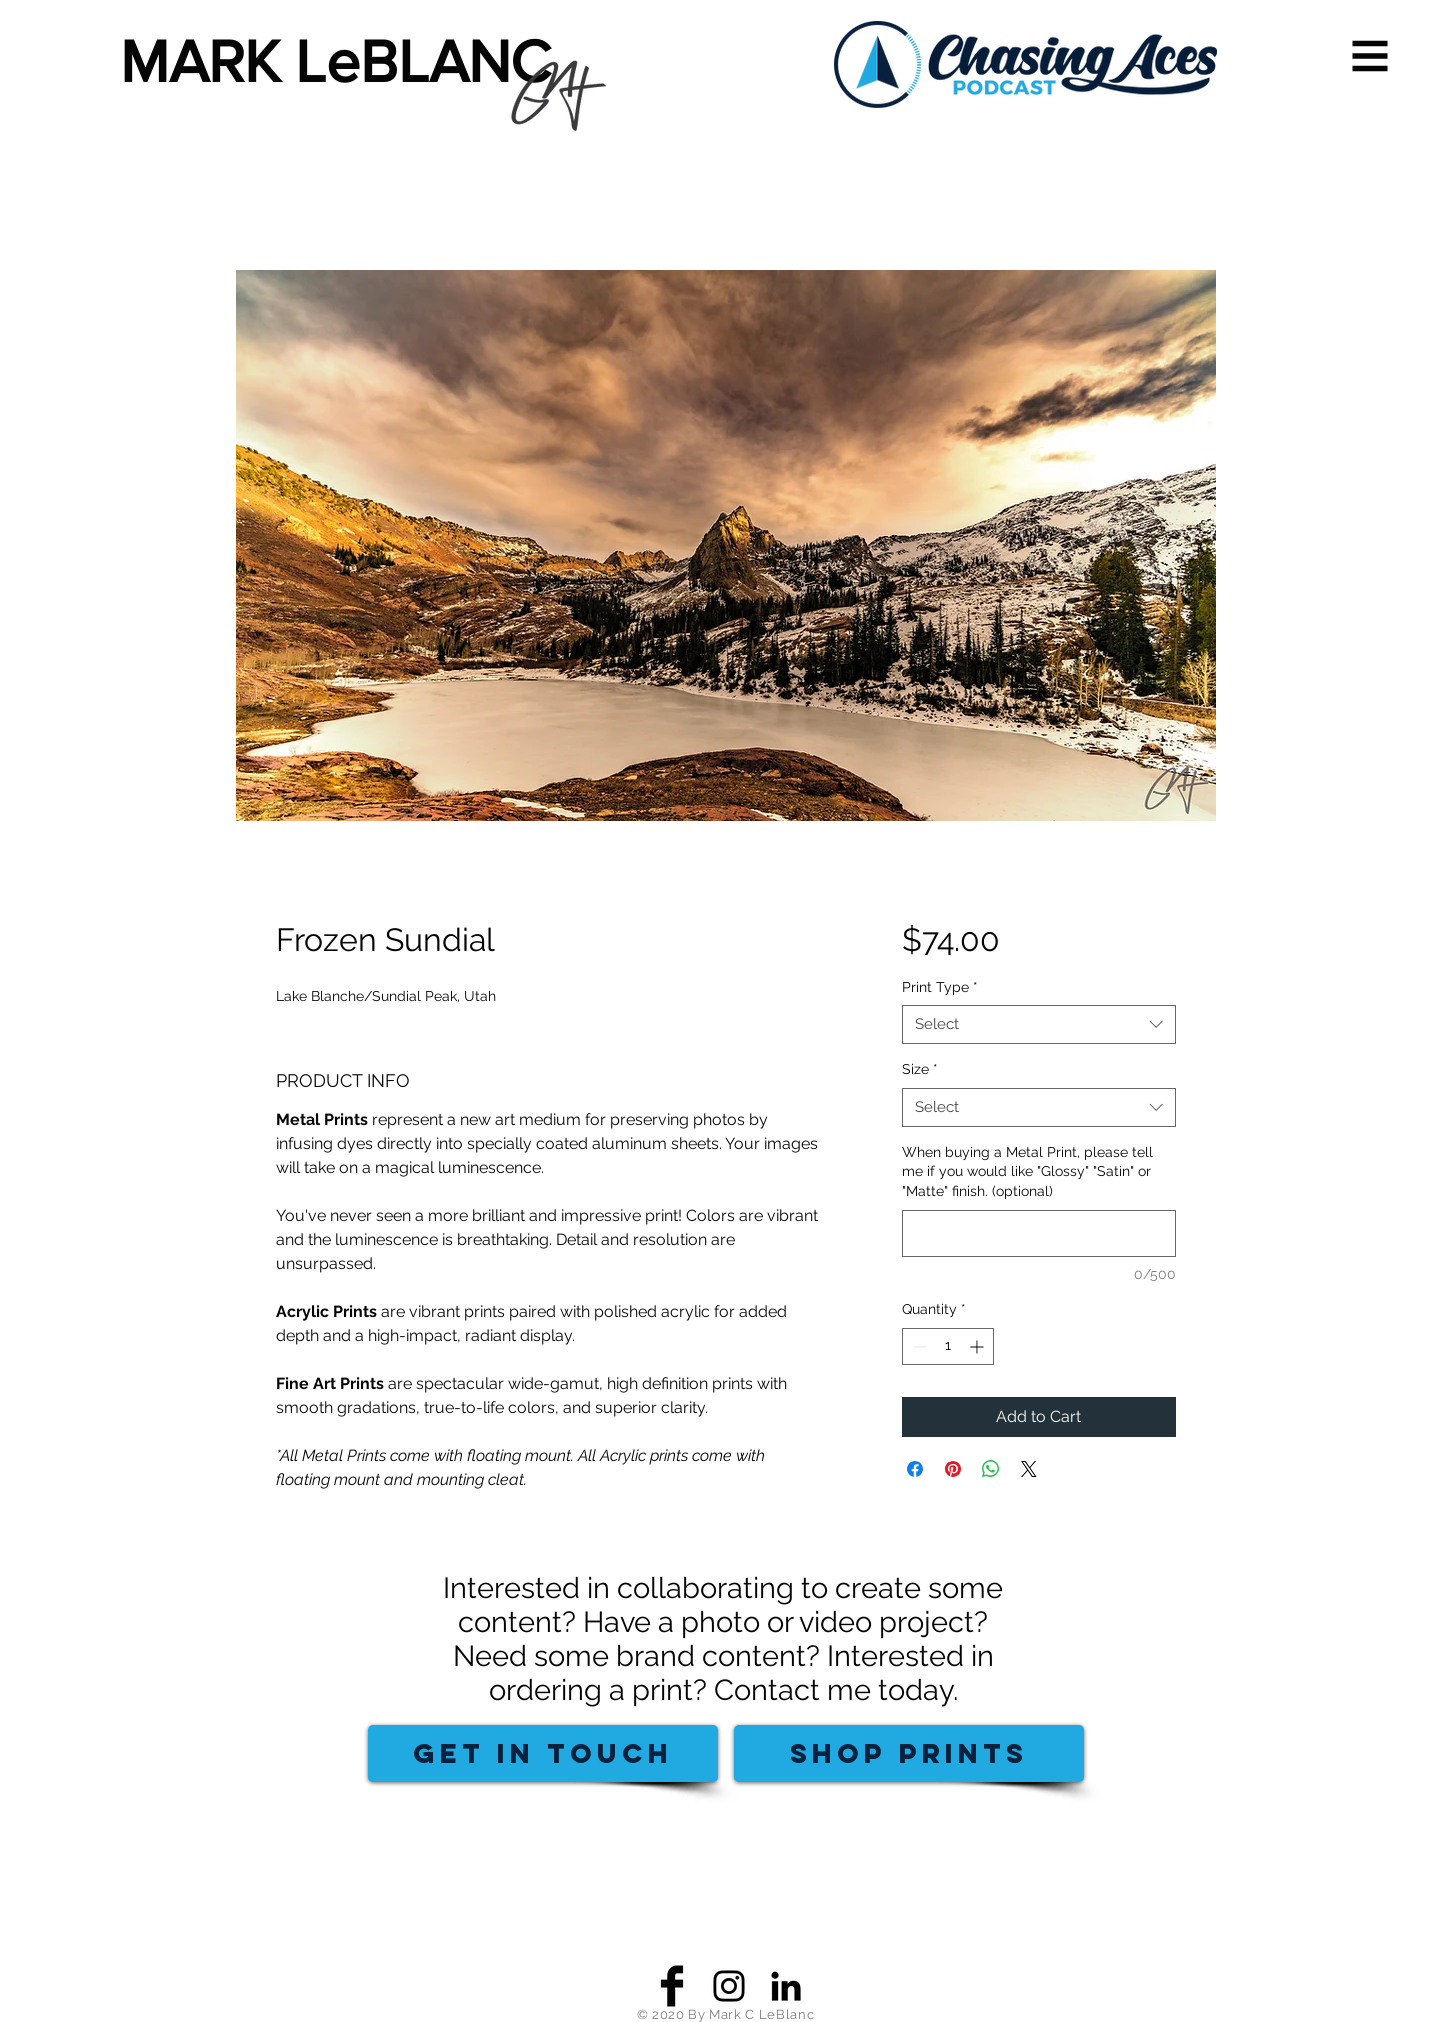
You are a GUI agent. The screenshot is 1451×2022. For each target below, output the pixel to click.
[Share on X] (1029, 1469)
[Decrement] (917, 1346)
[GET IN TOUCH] (543, 1753)
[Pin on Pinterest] (953, 1469)
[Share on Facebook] (915, 1469)
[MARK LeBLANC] (348, 62)
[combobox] (1038, 1024)
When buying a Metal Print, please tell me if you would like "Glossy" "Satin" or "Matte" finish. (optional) (1027, 1171)
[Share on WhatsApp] (991, 1469)
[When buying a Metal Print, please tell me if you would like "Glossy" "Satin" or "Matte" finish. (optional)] (1038, 1233)
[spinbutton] (948, 1346)
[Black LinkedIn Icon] (786, 1986)
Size (920, 1069)
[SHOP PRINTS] (909, 1753)
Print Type (940, 987)
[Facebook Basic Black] (672, 1986)
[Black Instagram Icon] (729, 1986)
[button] (1370, 56)
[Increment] (978, 1346)
